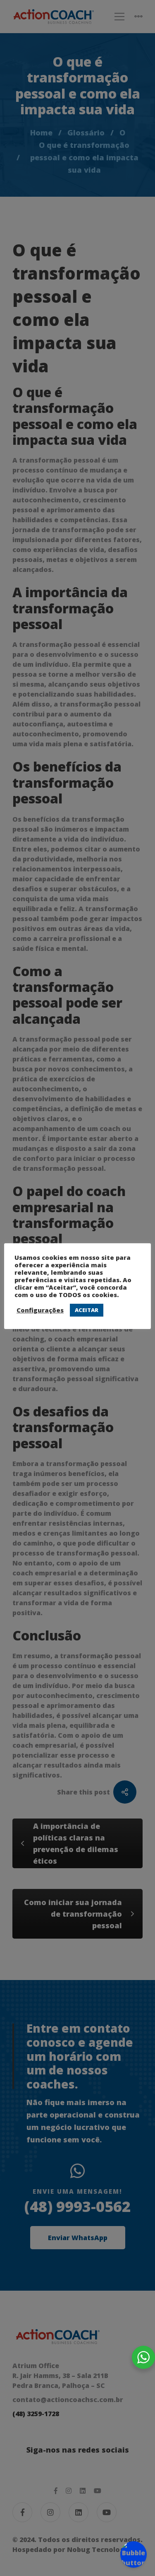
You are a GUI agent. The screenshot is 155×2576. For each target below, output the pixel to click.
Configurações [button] (40, 1310)
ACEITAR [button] (86, 1310)
